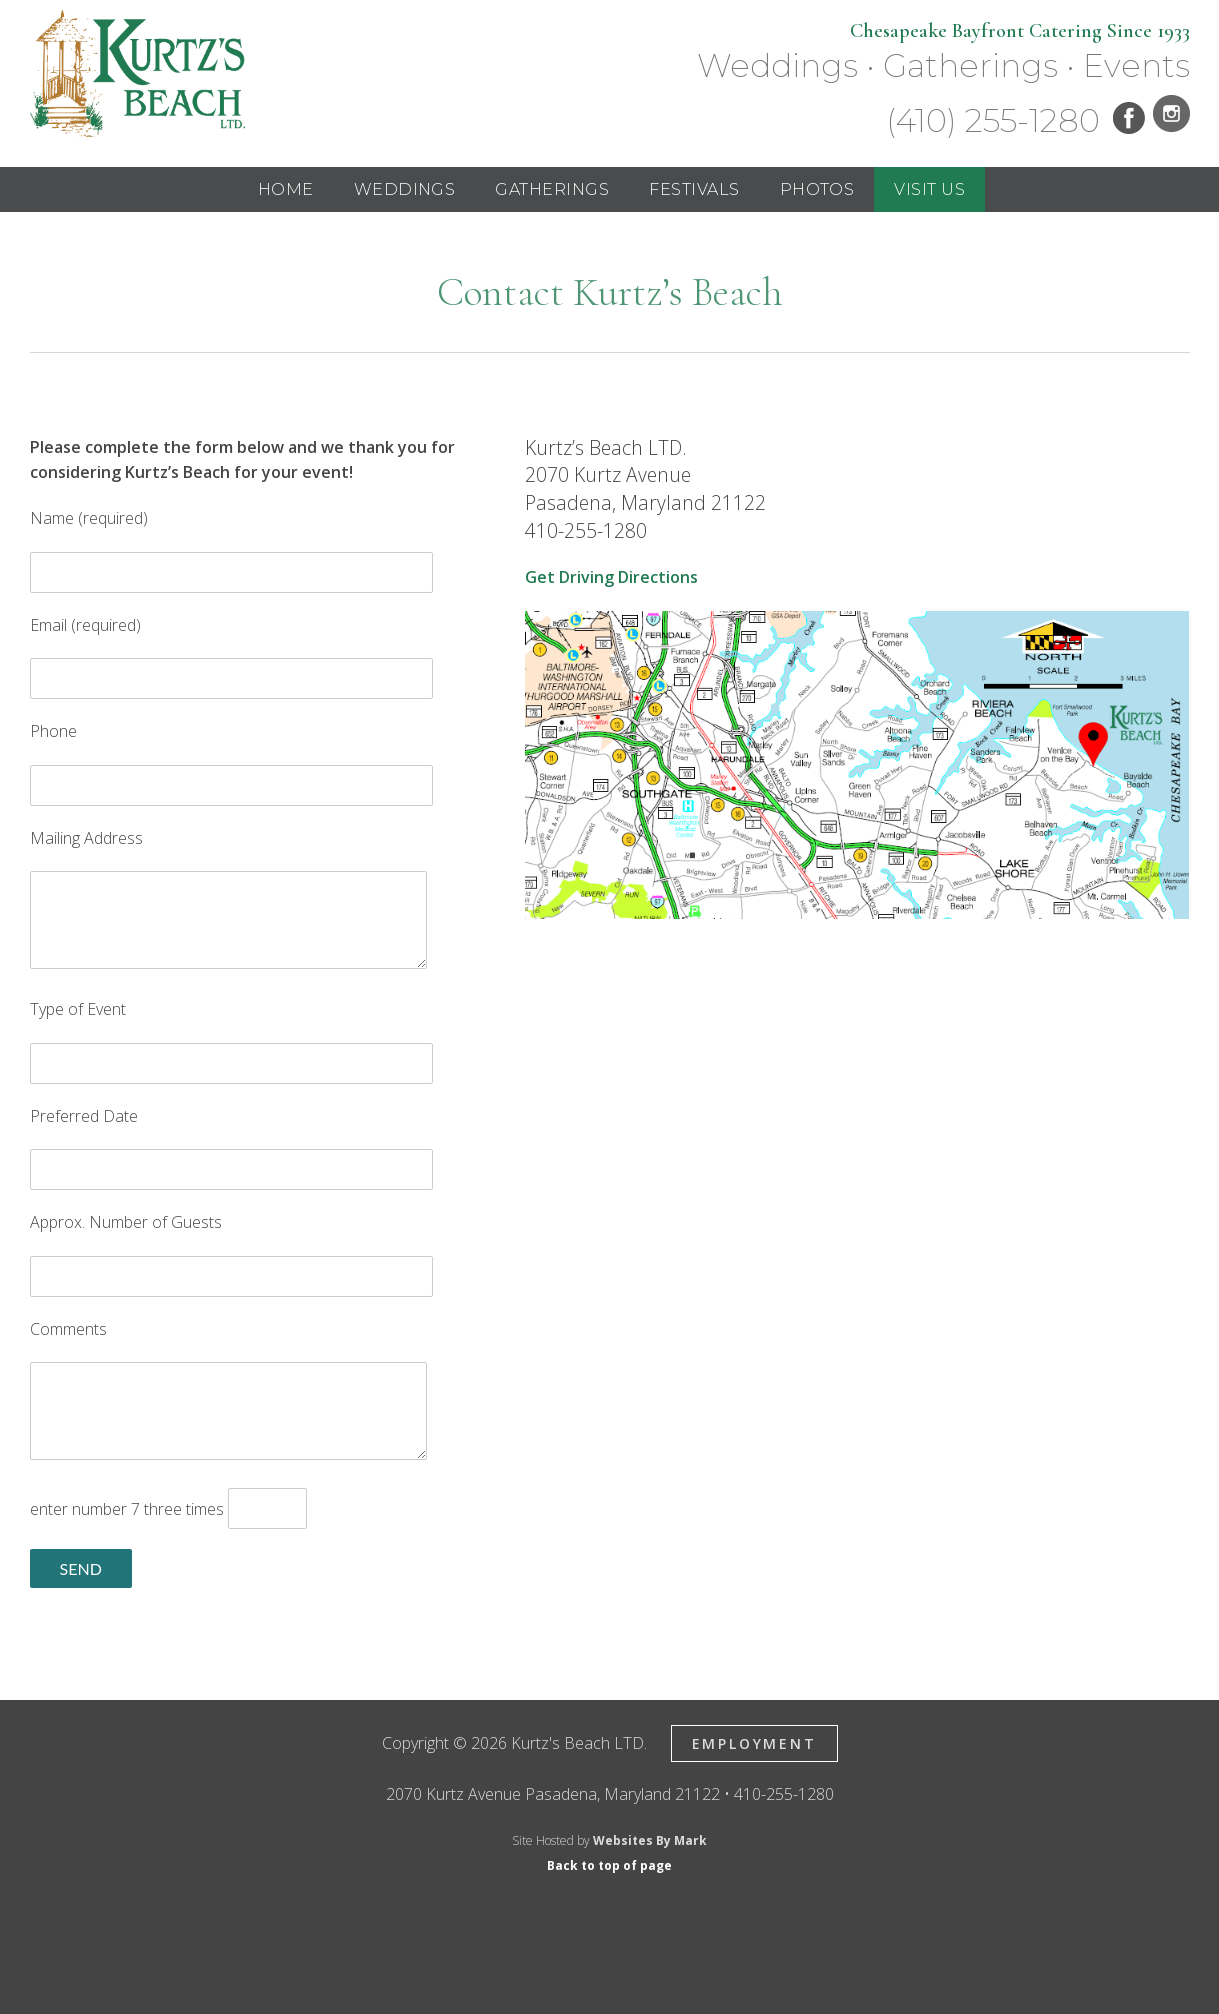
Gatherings (552, 189)
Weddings (405, 189)
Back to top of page (609, 1865)
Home (286, 189)
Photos (817, 189)
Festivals (694, 189)
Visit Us (929, 189)
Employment (754, 1743)
